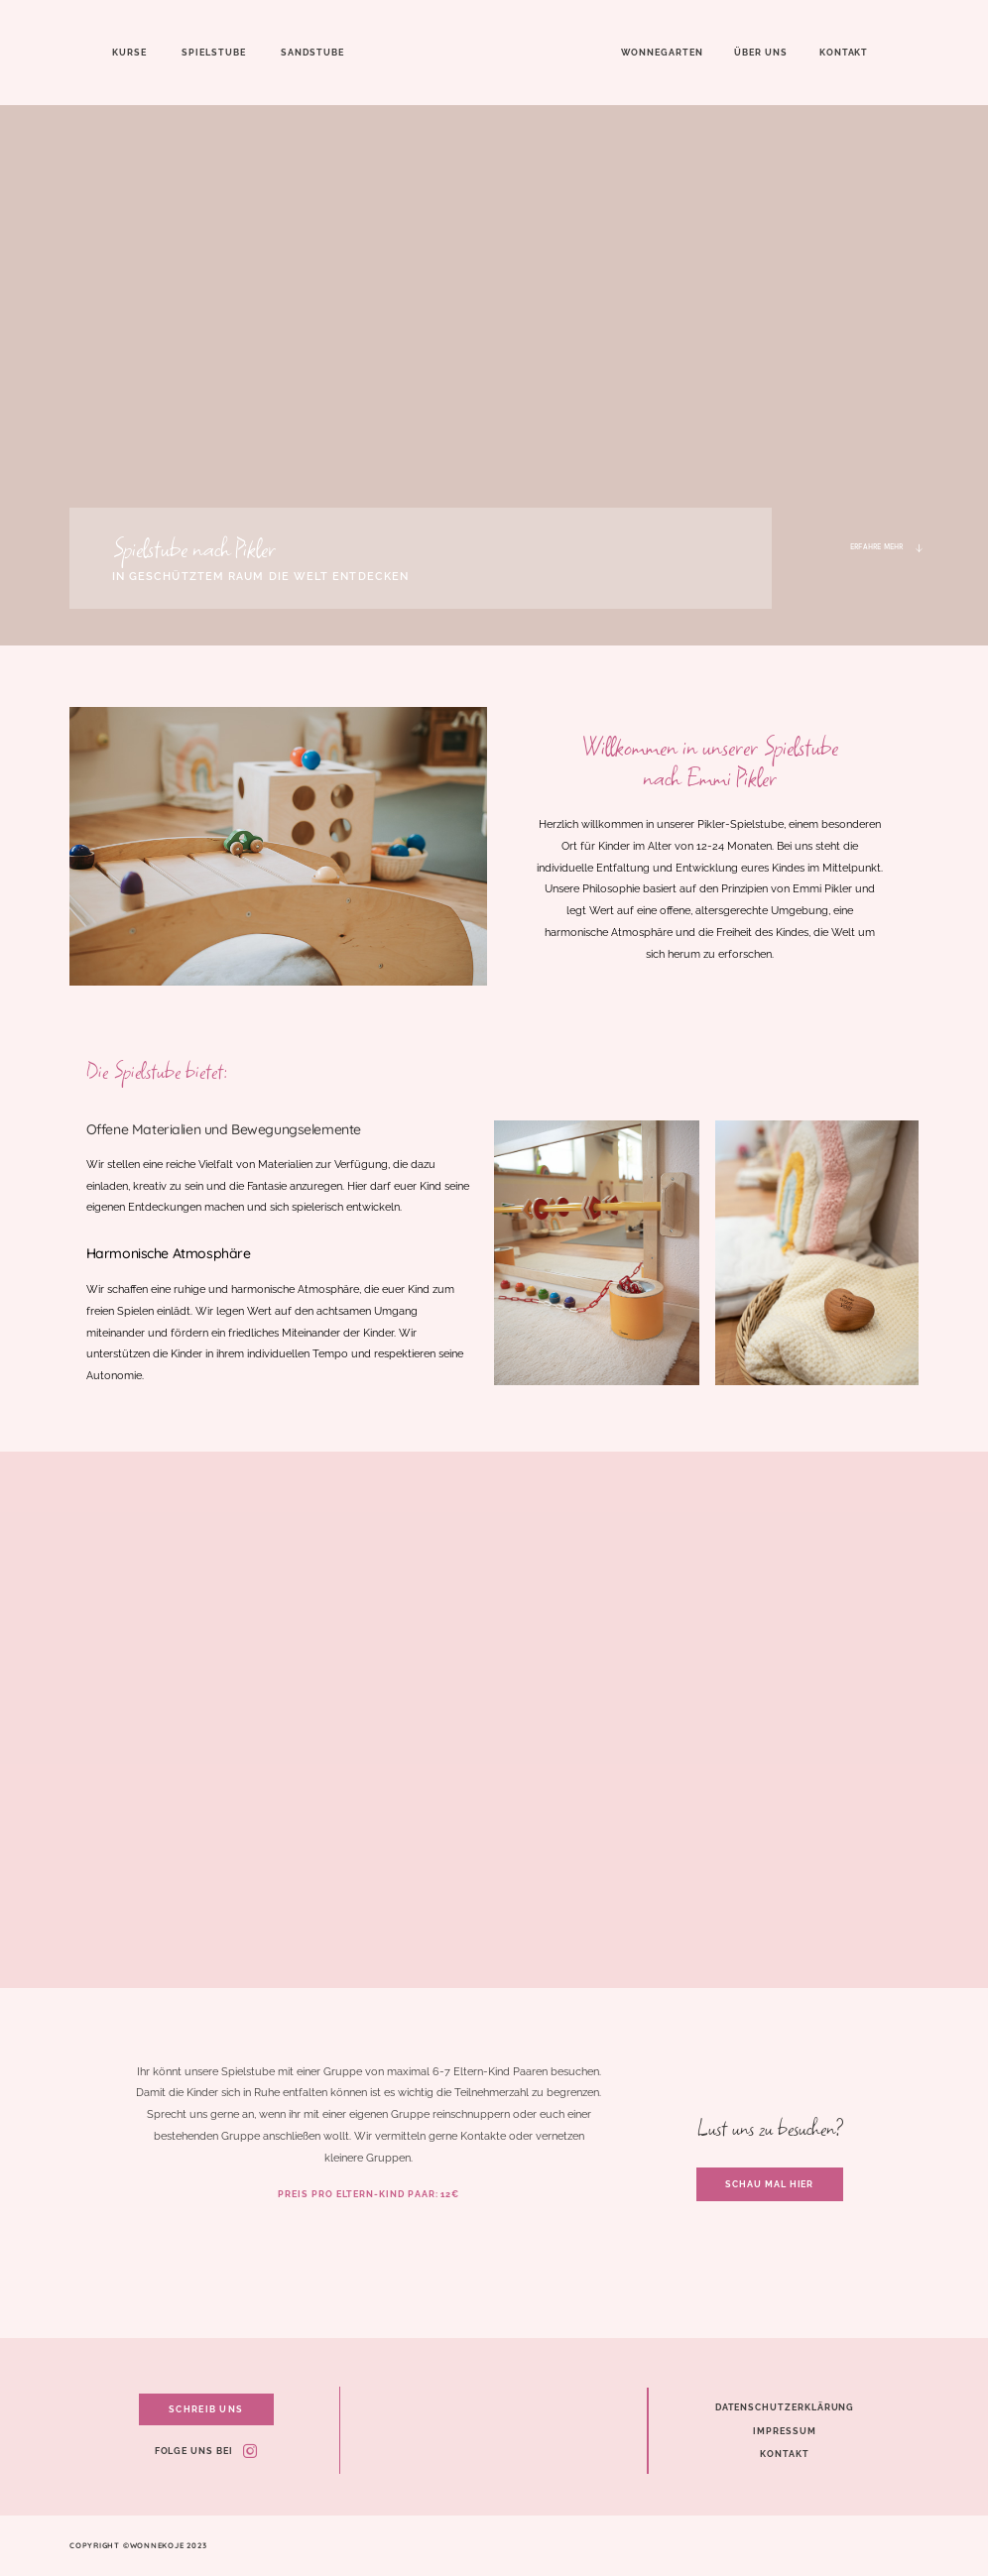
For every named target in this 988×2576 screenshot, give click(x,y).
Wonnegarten (661, 52)
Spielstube (213, 52)
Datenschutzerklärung (785, 2406)
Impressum (784, 2430)
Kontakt (844, 52)
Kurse (129, 52)
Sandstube (312, 52)
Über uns (760, 52)
